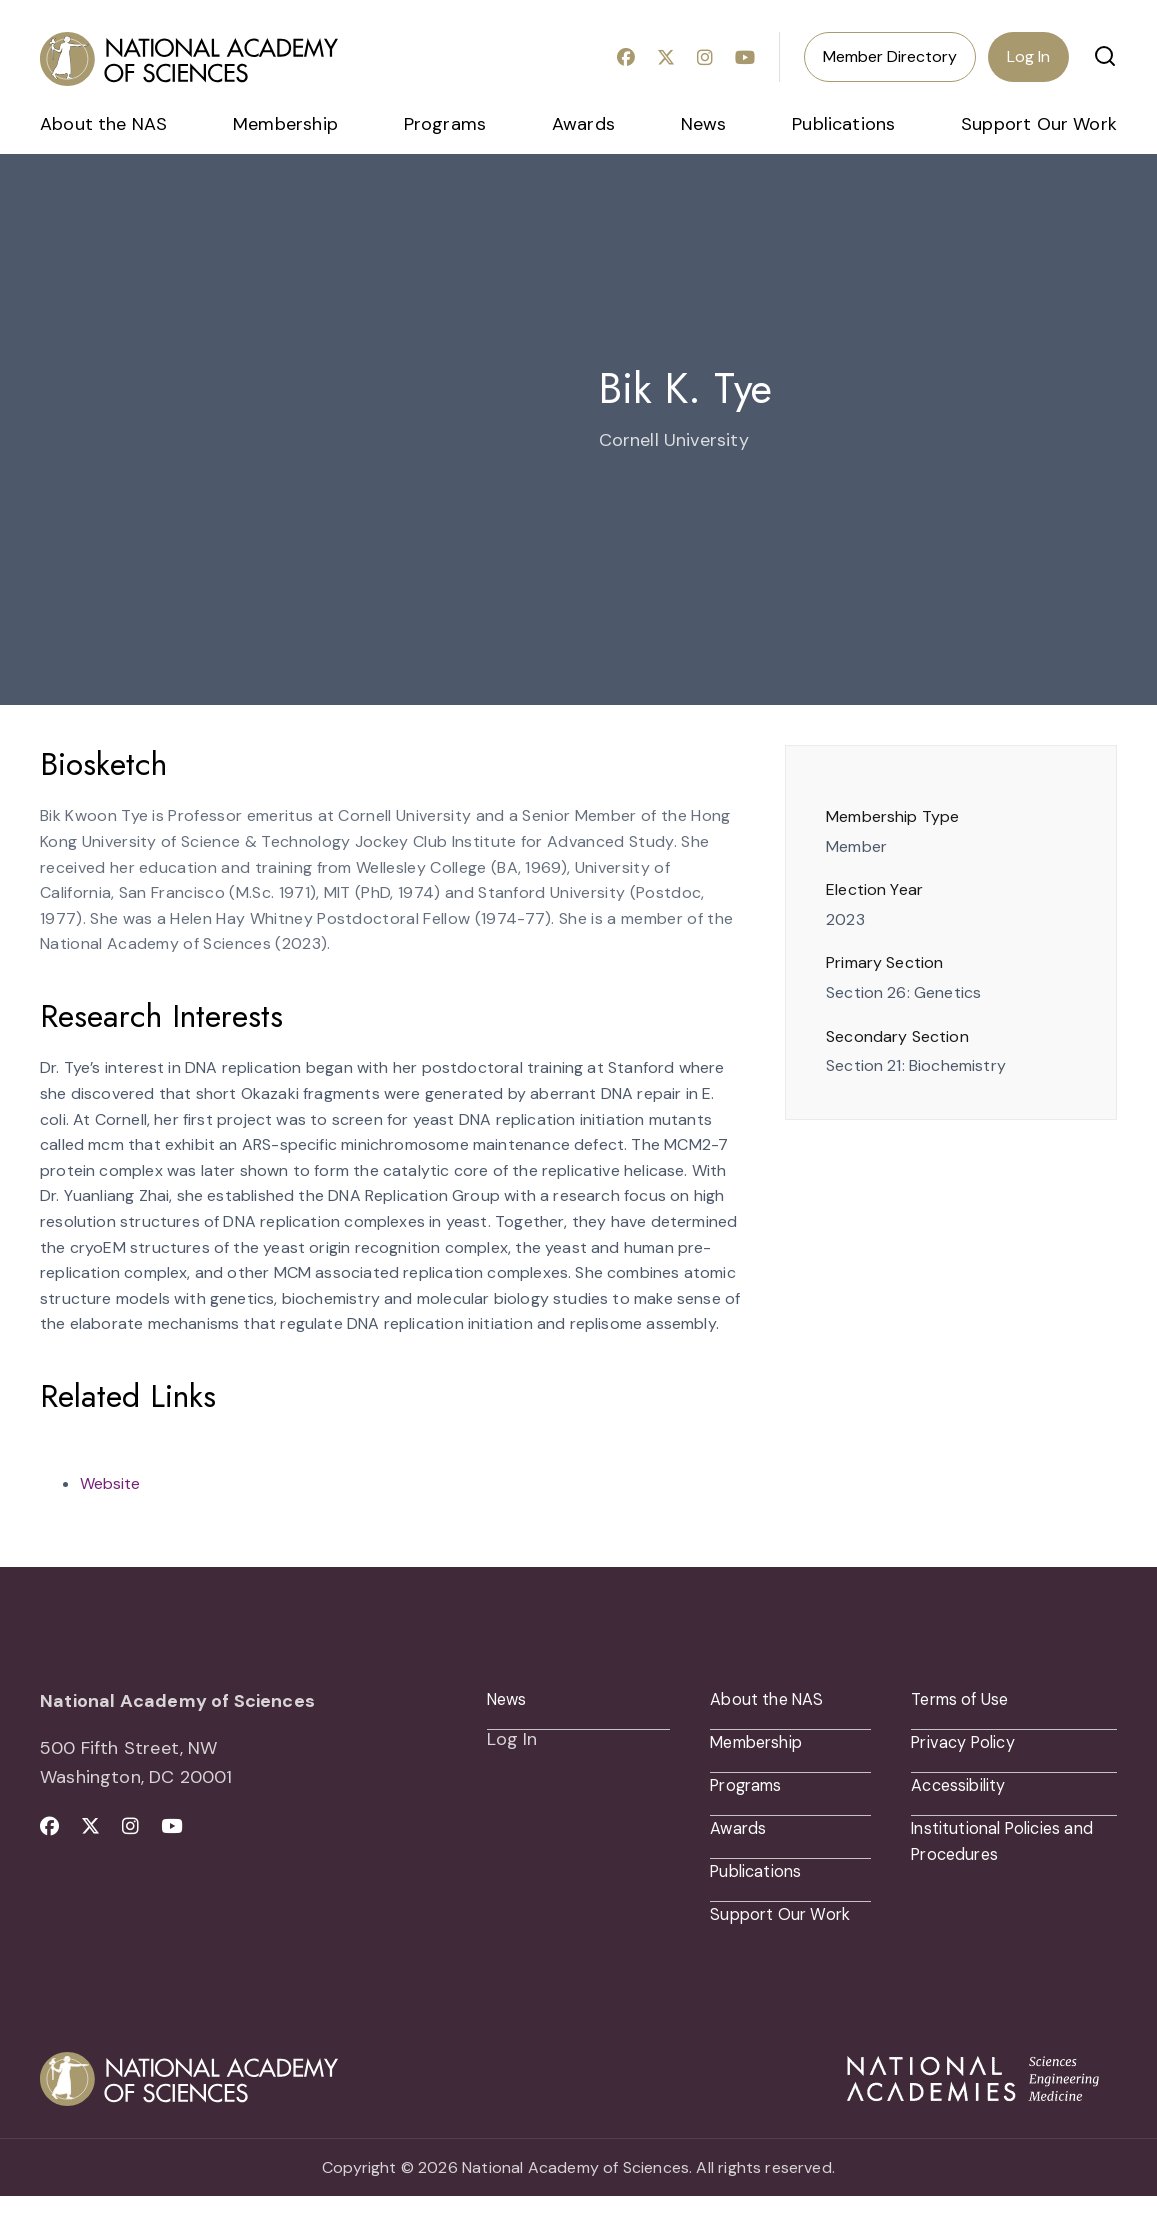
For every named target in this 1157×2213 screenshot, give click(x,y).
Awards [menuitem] (583, 124)
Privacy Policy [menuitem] (969, 1747)
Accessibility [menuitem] (964, 1793)
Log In (1028, 56)
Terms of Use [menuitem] (966, 1701)
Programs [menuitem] (445, 124)
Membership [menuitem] (285, 124)
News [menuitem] (704, 124)
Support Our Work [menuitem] (1039, 124)
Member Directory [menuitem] (890, 56)
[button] (1105, 56)
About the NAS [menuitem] (103, 124)
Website (110, 1483)
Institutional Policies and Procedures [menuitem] (996, 1852)
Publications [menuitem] (843, 124)
